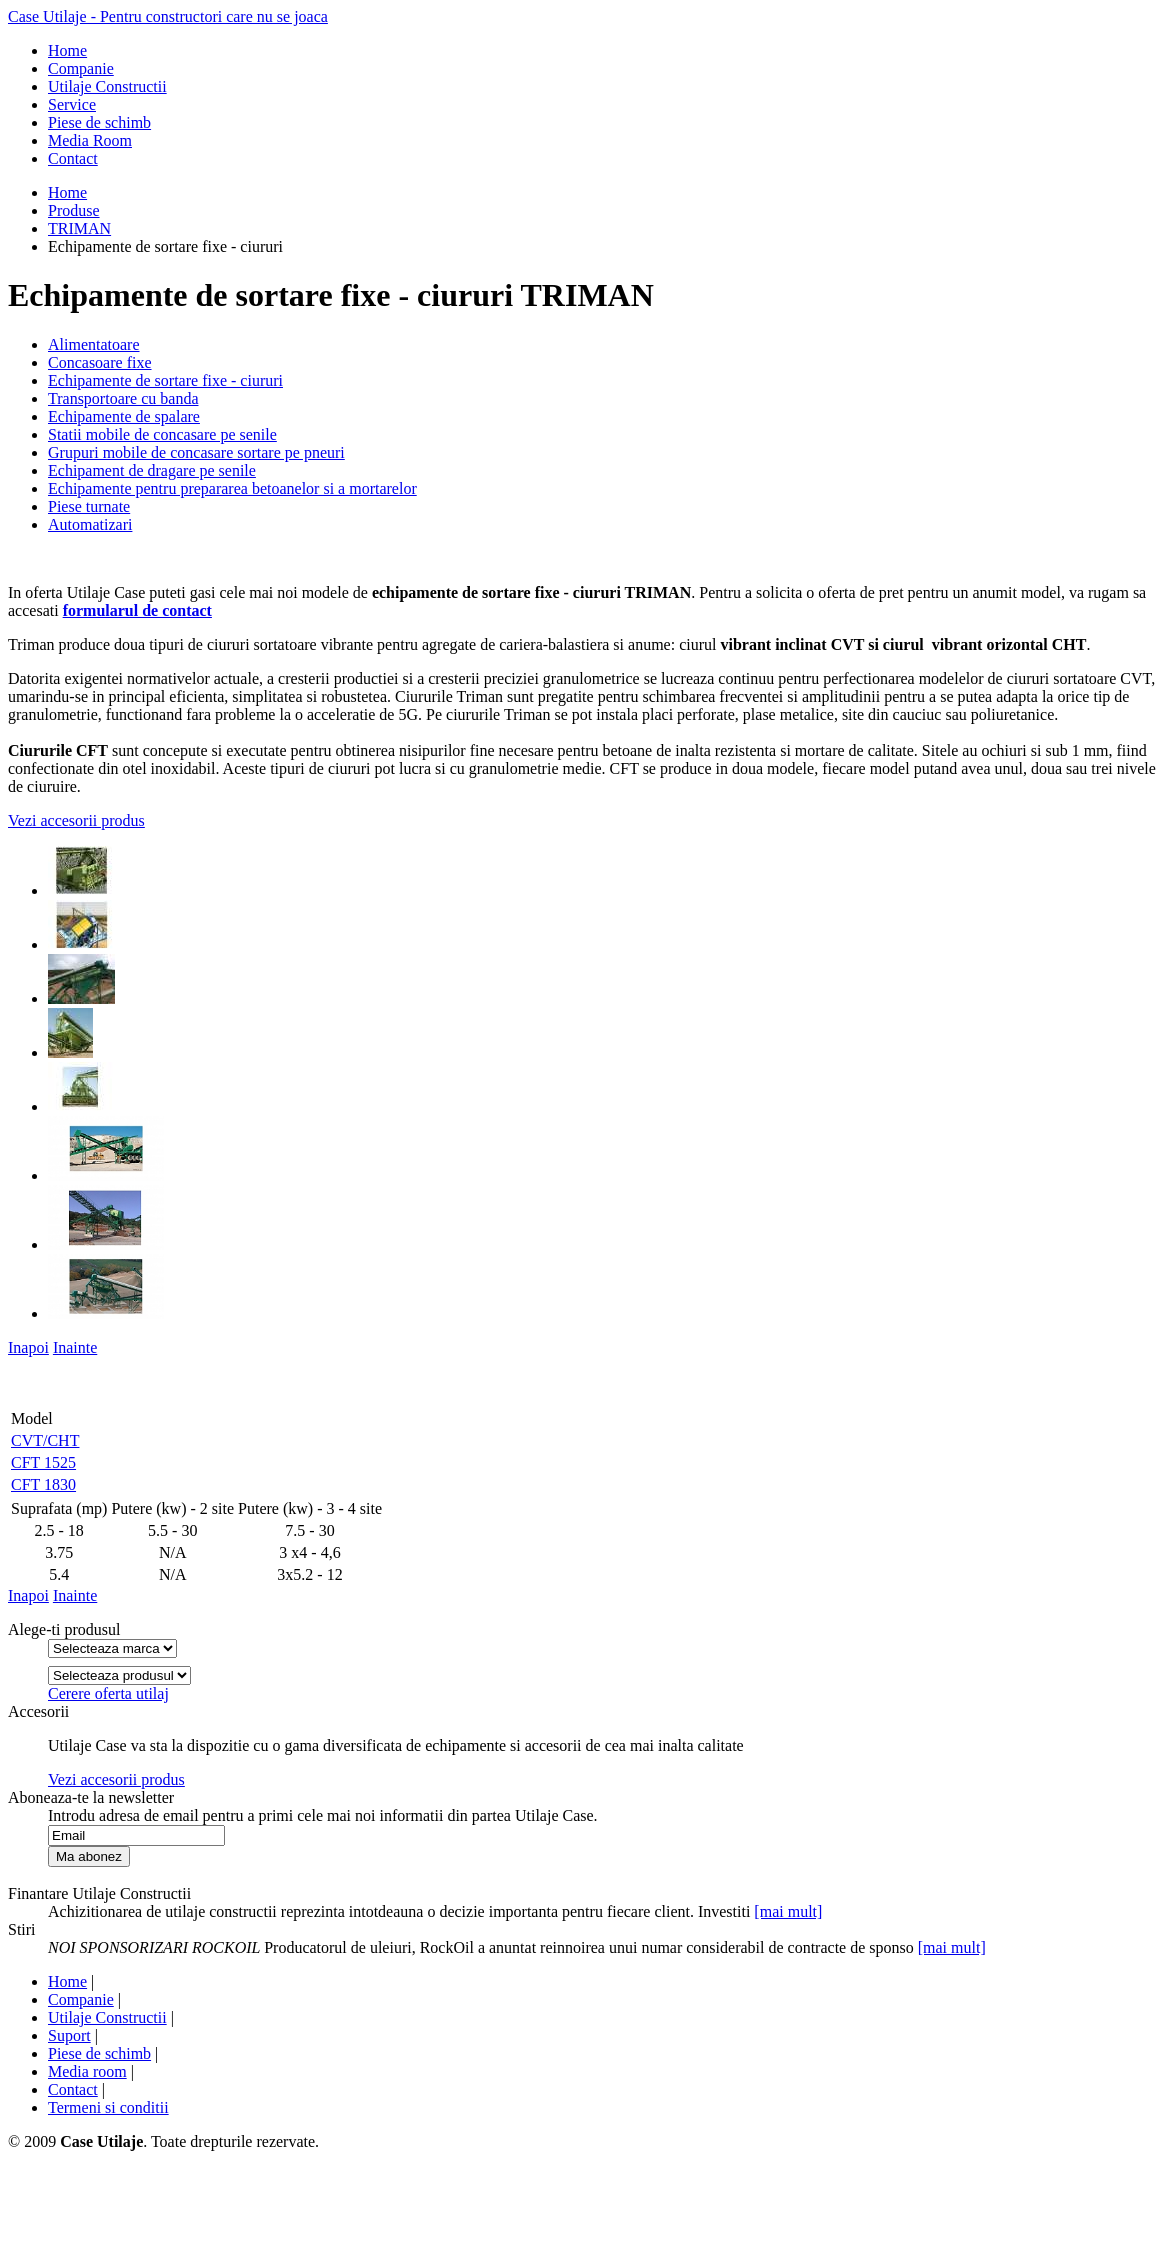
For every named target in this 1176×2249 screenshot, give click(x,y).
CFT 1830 (43, 1484)
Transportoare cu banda (123, 398)
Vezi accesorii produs (76, 820)
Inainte (75, 1347)
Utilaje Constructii (107, 86)
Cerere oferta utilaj (108, 1693)
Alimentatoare (94, 344)
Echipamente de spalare (124, 416)
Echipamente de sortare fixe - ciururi (165, 380)
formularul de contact (137, 610)
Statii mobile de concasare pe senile (162, 434)
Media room (87, 2071)
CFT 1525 (43, 1462)
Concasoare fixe (100, 362)
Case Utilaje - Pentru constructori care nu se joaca (168, 16)
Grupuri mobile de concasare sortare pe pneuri (196, 452)
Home (67, 50)
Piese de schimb (99, 122)
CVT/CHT (45, 1440)
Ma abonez (89, 1856)
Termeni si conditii (108, 2107)
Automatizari (90, 524)
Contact (73, 158)
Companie (81, 68)
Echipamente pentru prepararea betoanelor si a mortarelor (232, 488)
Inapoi (28, 1347)
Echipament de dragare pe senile (152, 470)
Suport (69, 2035)
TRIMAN (79, 228)
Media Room (90, 140)
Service (72, 104)
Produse (74, 210)
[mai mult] (788, 1911)
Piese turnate (89, 506)
